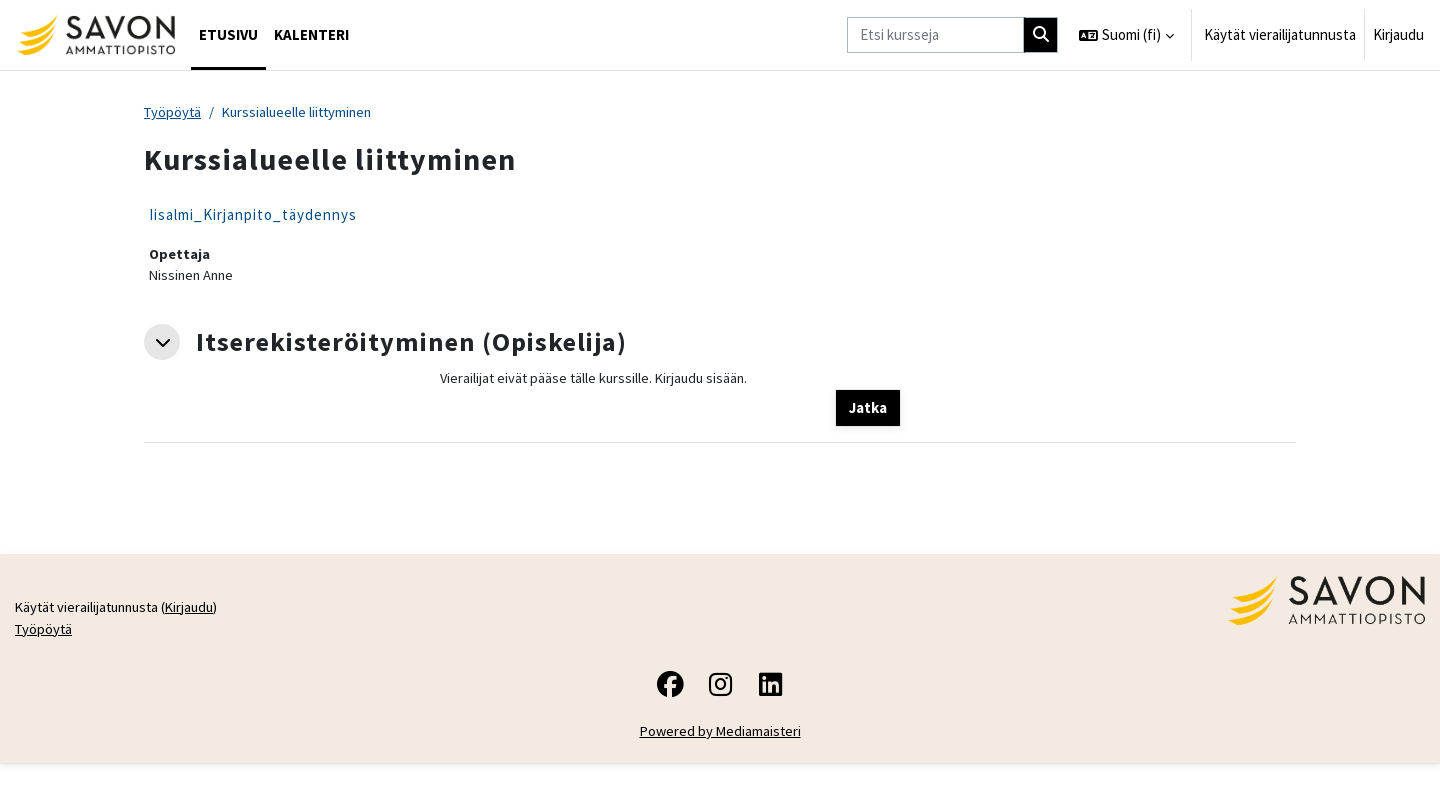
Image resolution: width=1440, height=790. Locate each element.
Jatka (868, 410)
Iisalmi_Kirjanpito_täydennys (253, 215)
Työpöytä (174, 112)
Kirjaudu (1398, 34)
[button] (1126, 35)
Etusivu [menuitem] (228, 34)
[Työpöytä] (95, 35)
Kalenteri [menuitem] (311, 34)
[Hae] (1041, 35)
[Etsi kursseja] (935, 35)
